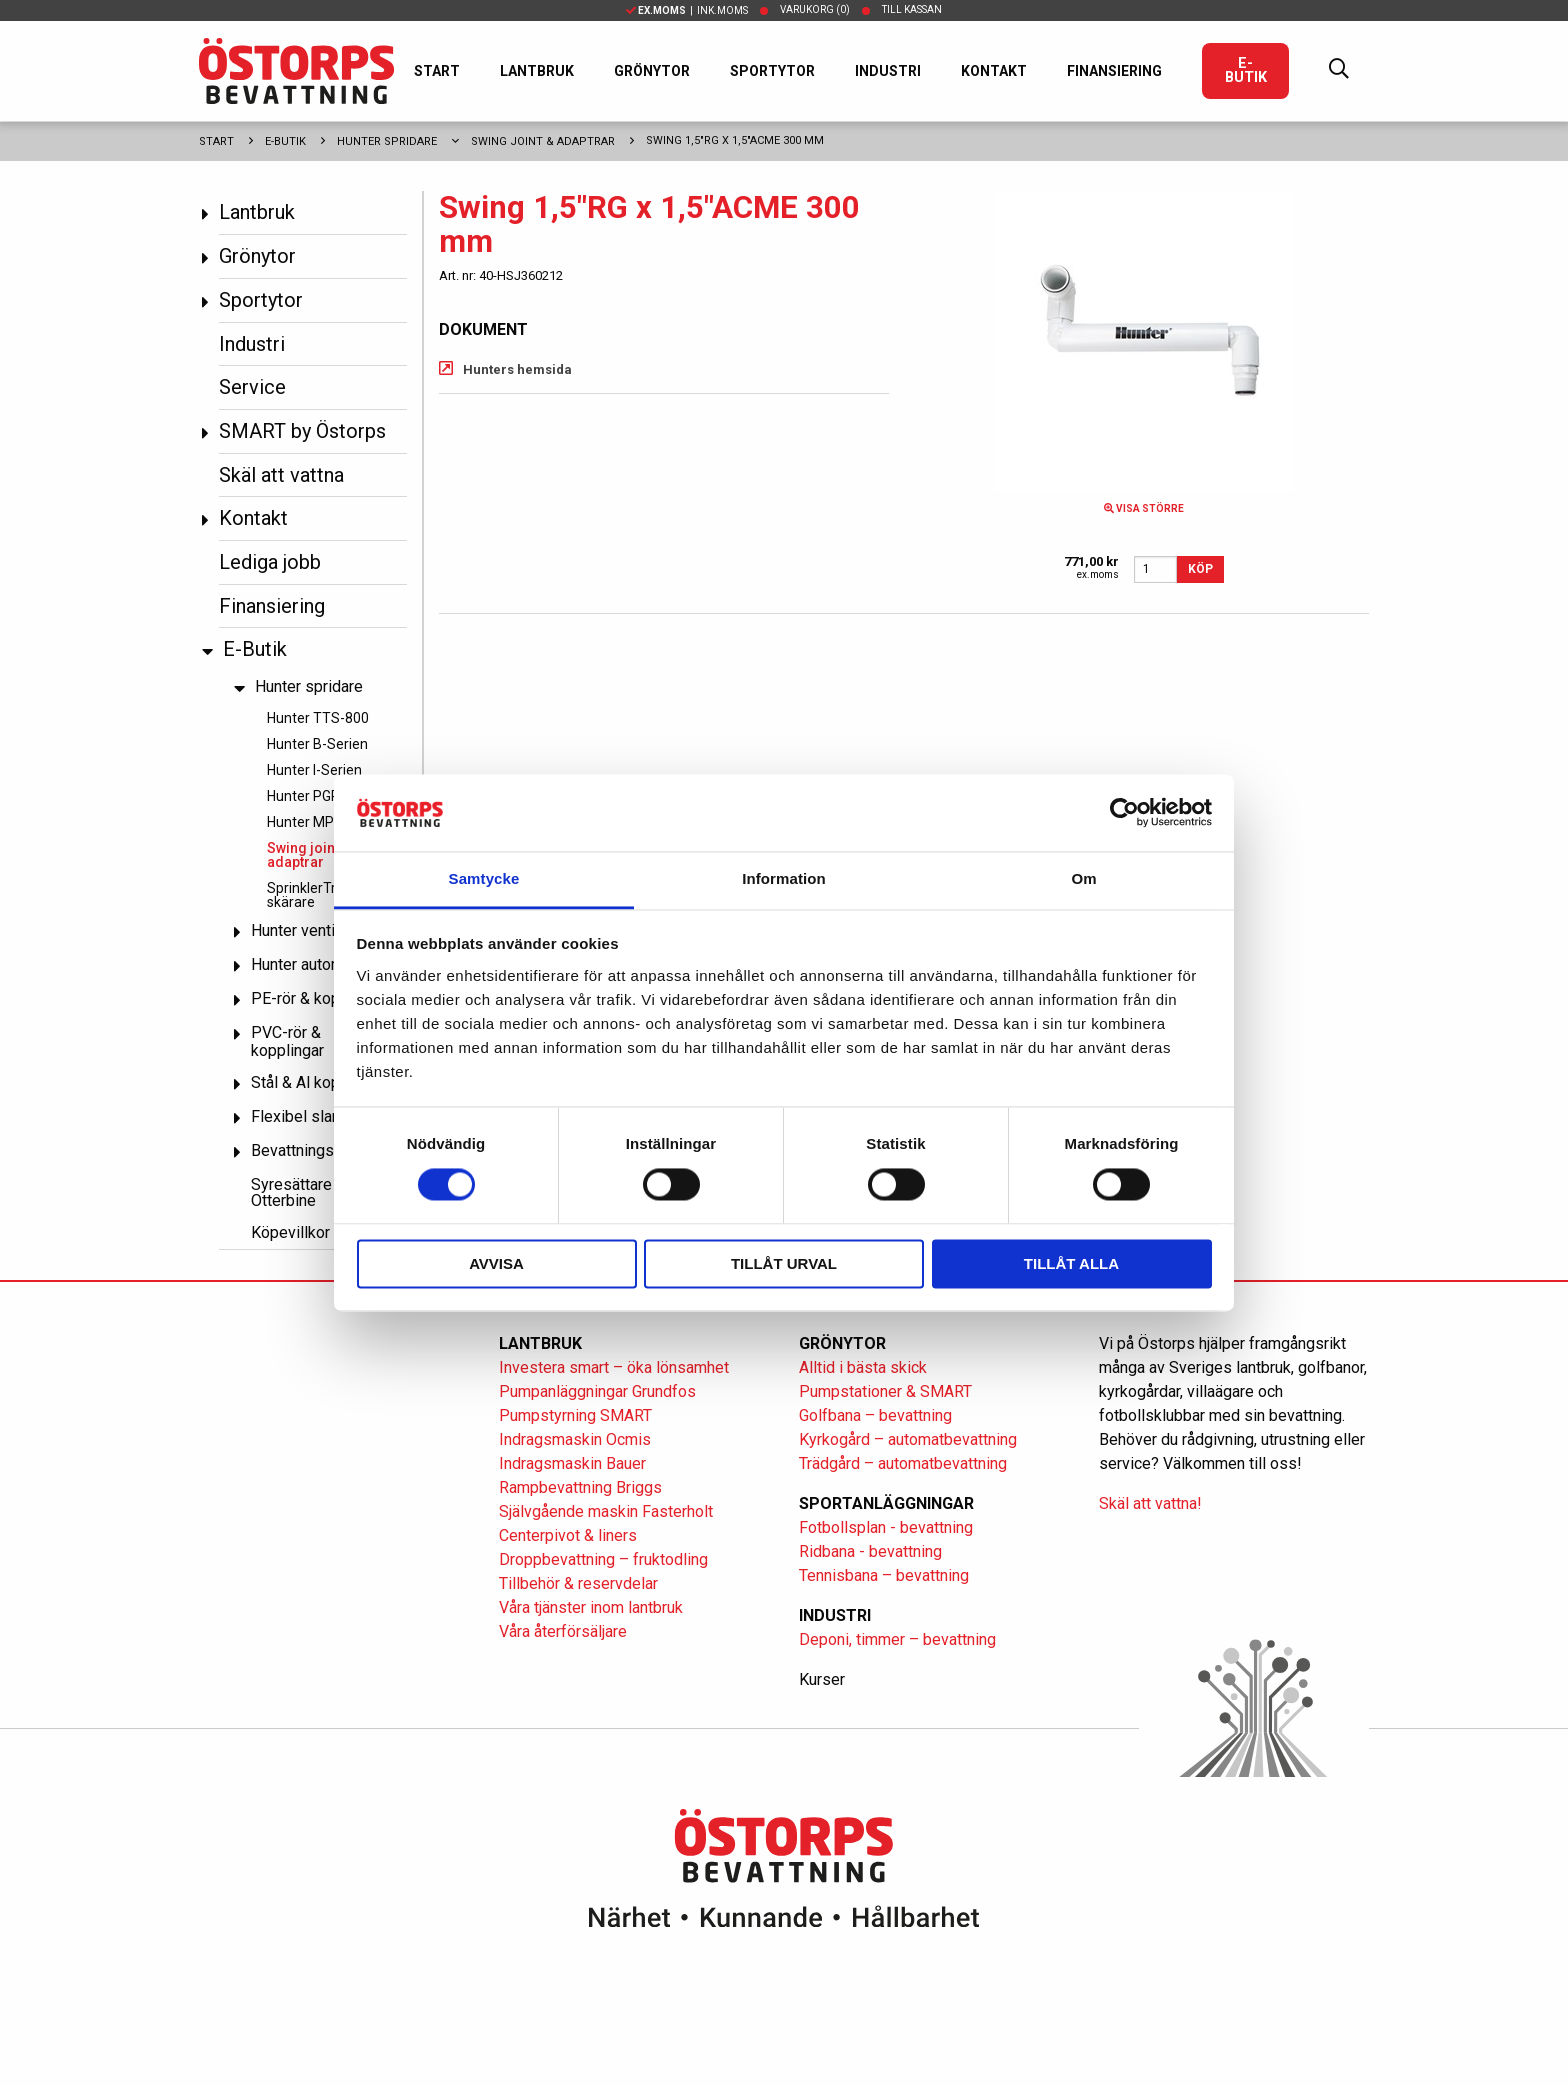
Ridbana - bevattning (870, 1551)
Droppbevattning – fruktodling (603, 1559)
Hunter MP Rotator (326, 822)
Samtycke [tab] (484, 878)
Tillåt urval (784, 1263)
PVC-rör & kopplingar (287, 1041)
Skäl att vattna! (1150, 1503)
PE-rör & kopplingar (319, 998)
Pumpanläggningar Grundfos (597, 1391)
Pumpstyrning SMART (575, 1415)
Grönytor (652, 71)
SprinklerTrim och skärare (322, 895)
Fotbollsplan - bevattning (886, 1527)
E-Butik (1246, 70)
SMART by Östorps (302, 431)
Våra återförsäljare (563, 1631)
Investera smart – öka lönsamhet (614, 1367)
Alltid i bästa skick (863, 1367)
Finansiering (1114, 71)
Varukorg (815, 9)
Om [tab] (1083, 878)
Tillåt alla (1071, 1263)
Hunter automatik (310, 964)
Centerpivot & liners (568, 1535)
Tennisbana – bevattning (884, 1575)
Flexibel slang (300, 1116)
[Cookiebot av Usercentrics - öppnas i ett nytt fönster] (1124, 813)
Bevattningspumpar (318, 1150)
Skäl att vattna (281, 475)
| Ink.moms (687, 10)
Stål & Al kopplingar (319, 1082)
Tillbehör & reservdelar (578, 1583)
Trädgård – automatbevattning (903, 1463)
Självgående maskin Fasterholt (606, 1511)
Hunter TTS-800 (318, 718)
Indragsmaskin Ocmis (575, 1439)
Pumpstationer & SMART (885, 1391)
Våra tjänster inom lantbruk (591, 1607)
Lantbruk (537, 71)
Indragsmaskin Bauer (572, 1463)
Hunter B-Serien (317, 744)
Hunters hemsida (517, 369)
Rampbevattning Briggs (582, 1487)
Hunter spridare (387, 141)
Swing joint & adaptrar (543, 141)
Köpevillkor (290, 1232)
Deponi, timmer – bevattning (897, 1639)
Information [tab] (784, 878)
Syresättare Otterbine (291, 1192)
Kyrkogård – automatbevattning (908, 1439)
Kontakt (994, 71)
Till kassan (912, 9)
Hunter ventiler (302, 930)
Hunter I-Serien (314, 770)
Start (437, 71)
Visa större (1144, 508)
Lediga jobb (270, 562)
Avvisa (496, 1263)
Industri (888, 71)
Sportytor (772, 71)
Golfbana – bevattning (875, 1415)
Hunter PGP (303, 796)
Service (252, 387)
